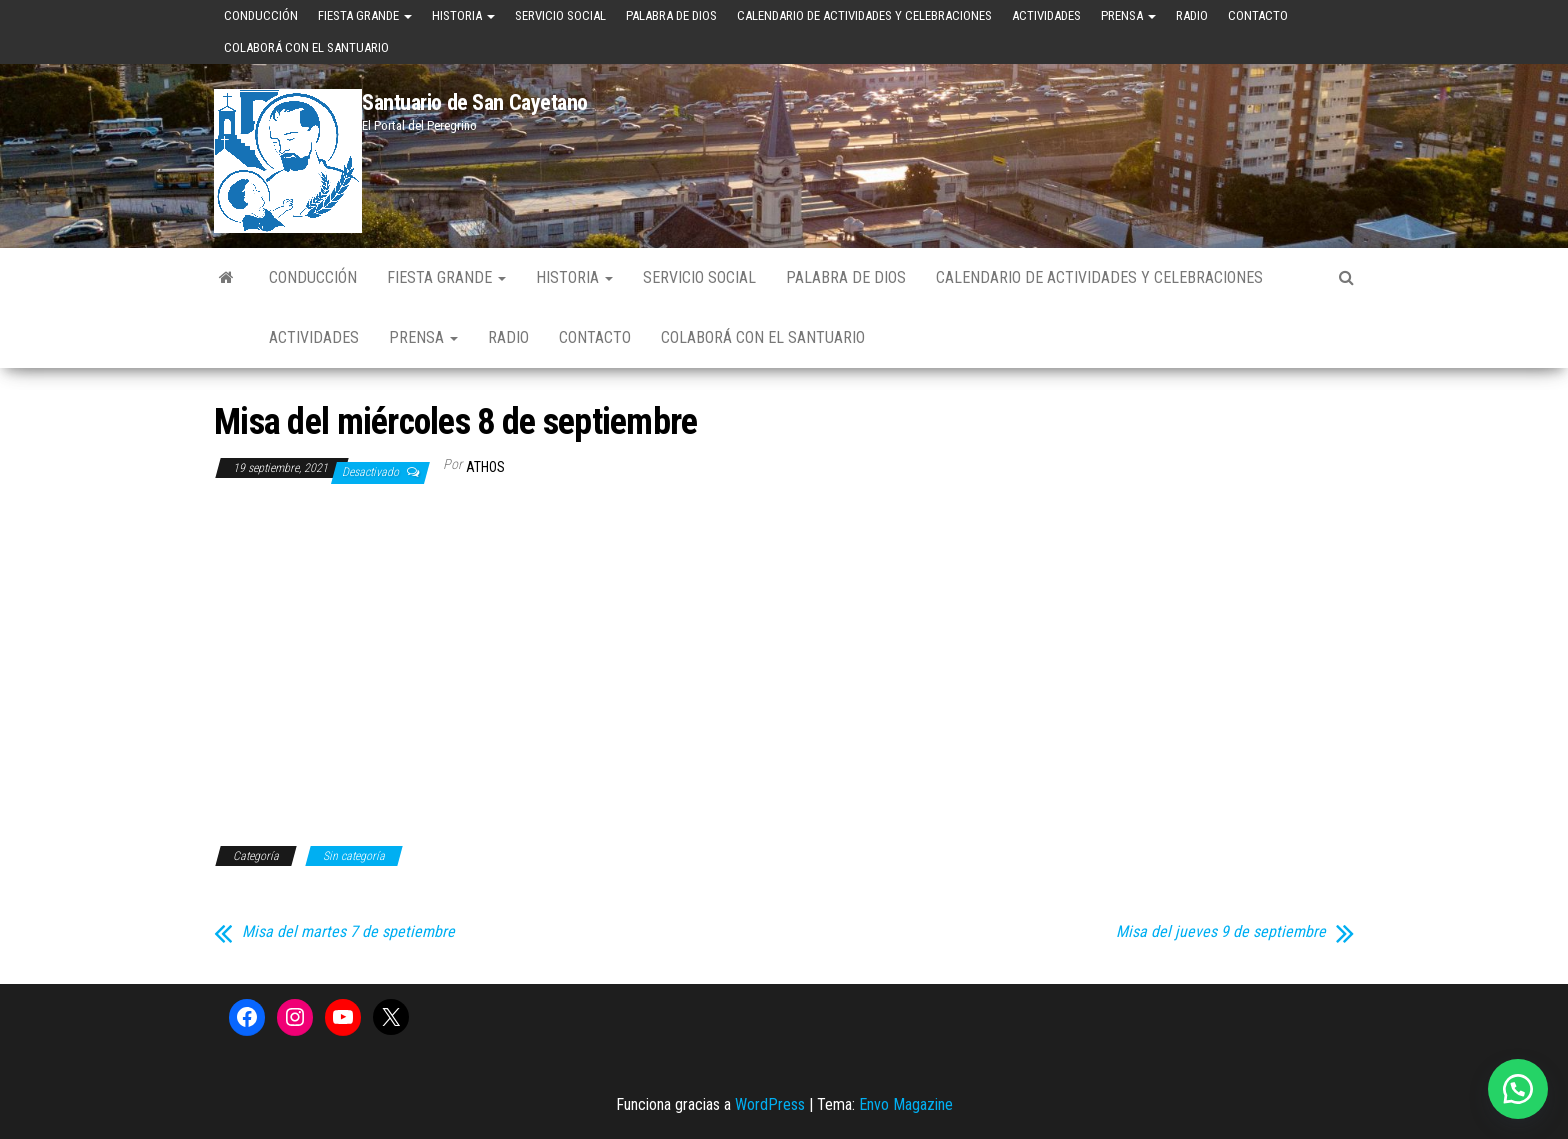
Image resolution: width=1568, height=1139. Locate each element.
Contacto (1258, 15)
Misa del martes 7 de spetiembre (348, 932)
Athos (485, 467)
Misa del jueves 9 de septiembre (1221, 932)
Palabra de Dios (671, 15)
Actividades (1046, 15)
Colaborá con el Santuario (306, 47)
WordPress (770, 1104)
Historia (463, 15)
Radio (1192, 15)
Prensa (1128, 15)
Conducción (261, 15)
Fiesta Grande (365, 15)
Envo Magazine (906, 1104)
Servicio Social (560, 15)
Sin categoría (354, 856)
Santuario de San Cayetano (475, 102)
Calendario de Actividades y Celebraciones (864, 15)
